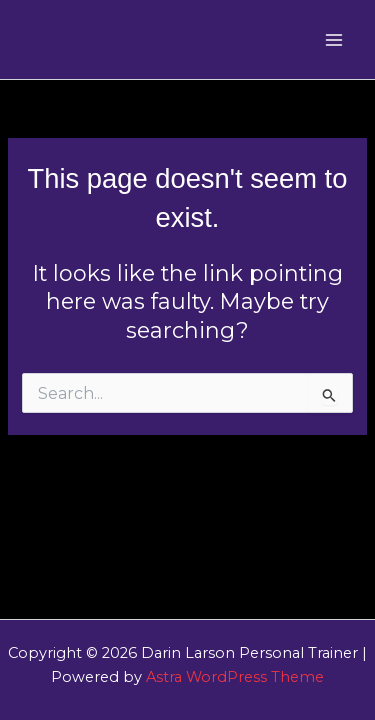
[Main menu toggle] (334, 40)
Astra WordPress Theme (235, 677)
